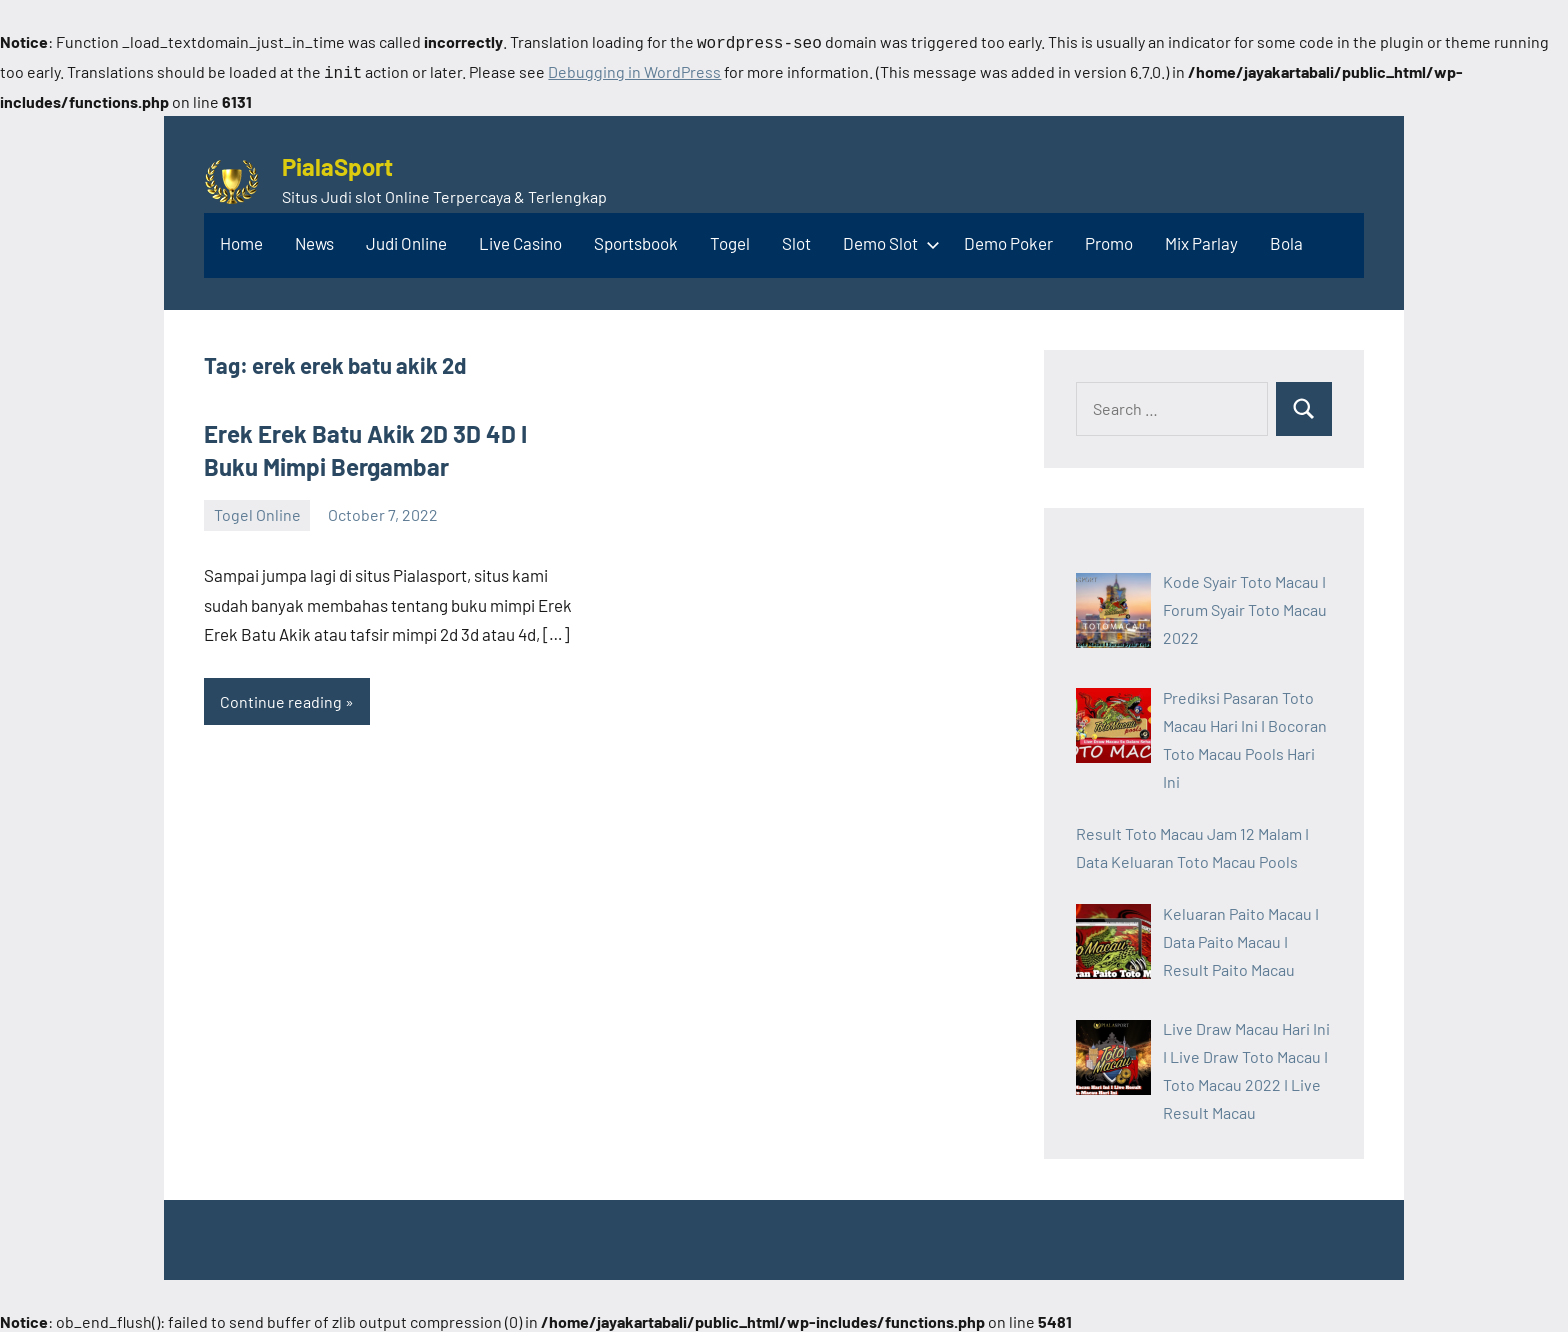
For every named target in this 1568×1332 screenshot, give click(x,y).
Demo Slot (887, 239)
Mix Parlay (1201, 239)
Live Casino (520, 239)
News (314, 239)
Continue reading (281, 697)
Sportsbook (636, 239)
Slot (796, 239)
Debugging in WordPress (634, 69)
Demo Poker (1008, 239)
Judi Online (406, 239)
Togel (730, 239)
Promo (1109, 239)
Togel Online (257, 510)
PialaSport (337, 162)
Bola (1286, 239)
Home (241, 239)
